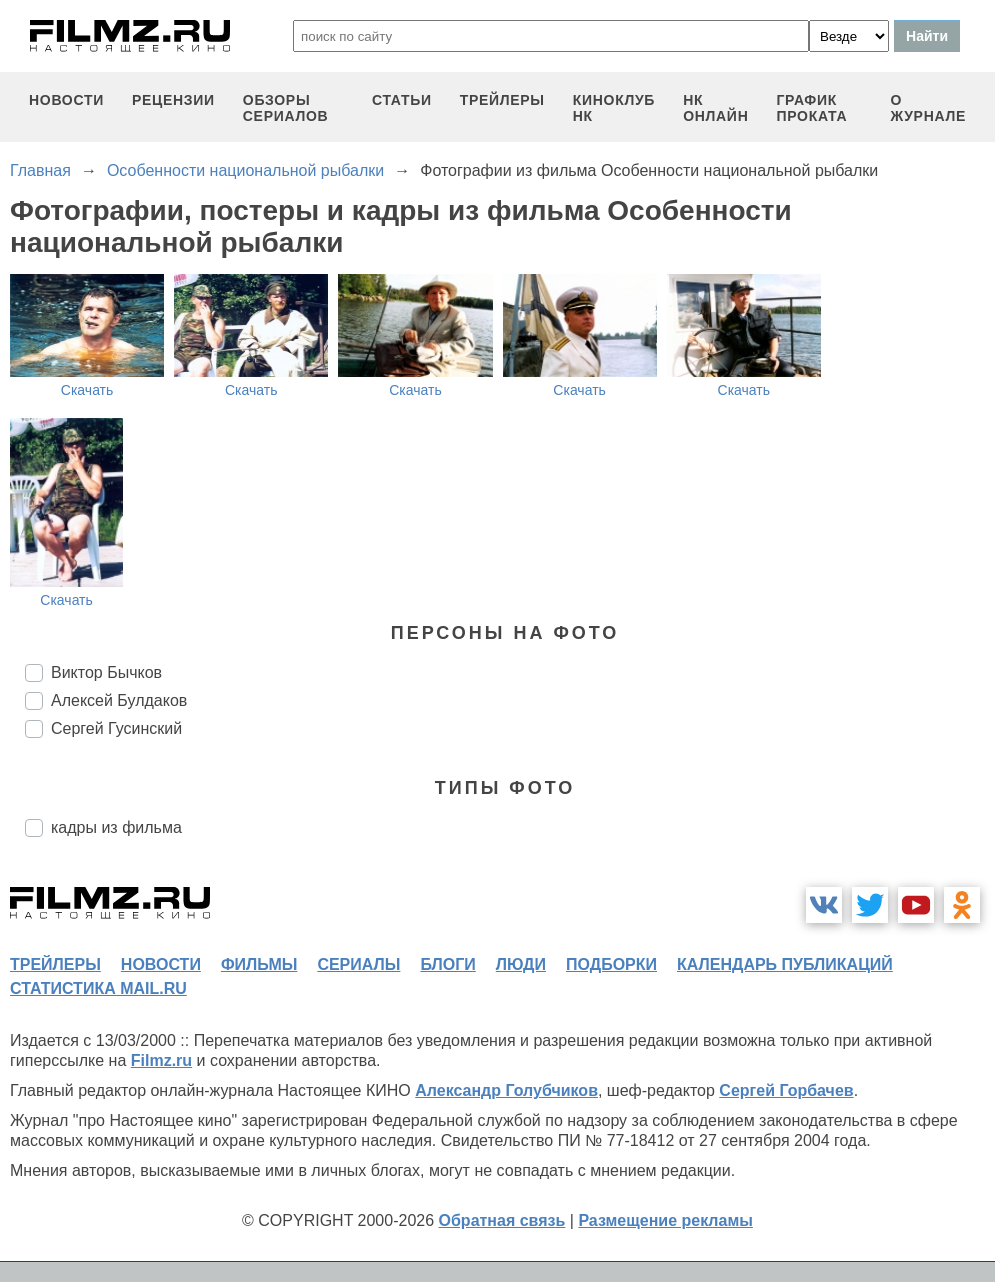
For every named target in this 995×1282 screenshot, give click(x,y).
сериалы (358, 964)
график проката (811, 108)
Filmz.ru (161, 1060)
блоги (447, 964)
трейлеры (502, 100)
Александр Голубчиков (506, 1090)
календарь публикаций (785, 964)
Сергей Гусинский (116, 728)
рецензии (173, 100)
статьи (402, 100)
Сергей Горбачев (786, 1090)
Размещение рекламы (665, 1220)
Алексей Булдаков (119, 700)
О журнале (928, 108)
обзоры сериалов (286, 108)
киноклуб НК (614, 108)
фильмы (259, 964)
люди (521, 964)
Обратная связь (502, 1220)
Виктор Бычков (106, 672)
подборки (611, 964)
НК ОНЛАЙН (715, 108)
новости (66, 100)
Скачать (87, 390)
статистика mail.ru (98, 988)
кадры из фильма (116, 827)
